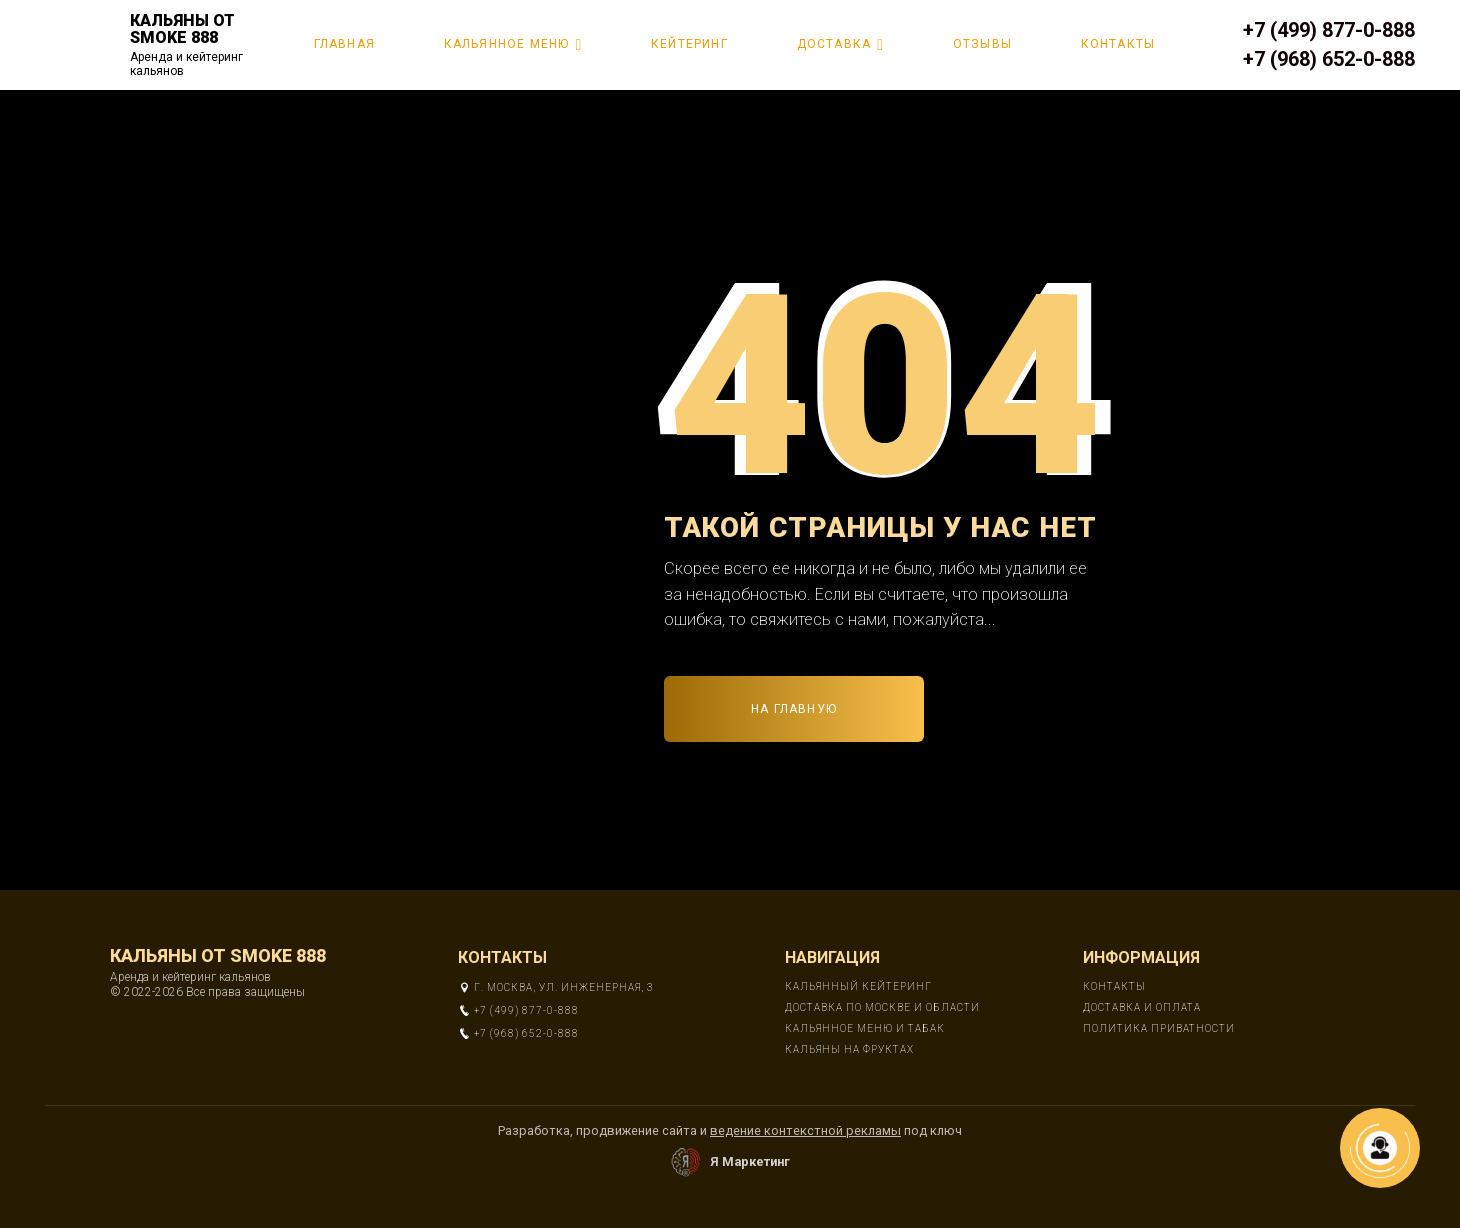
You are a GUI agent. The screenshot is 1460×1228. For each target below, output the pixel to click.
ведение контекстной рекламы (805, 1130)
